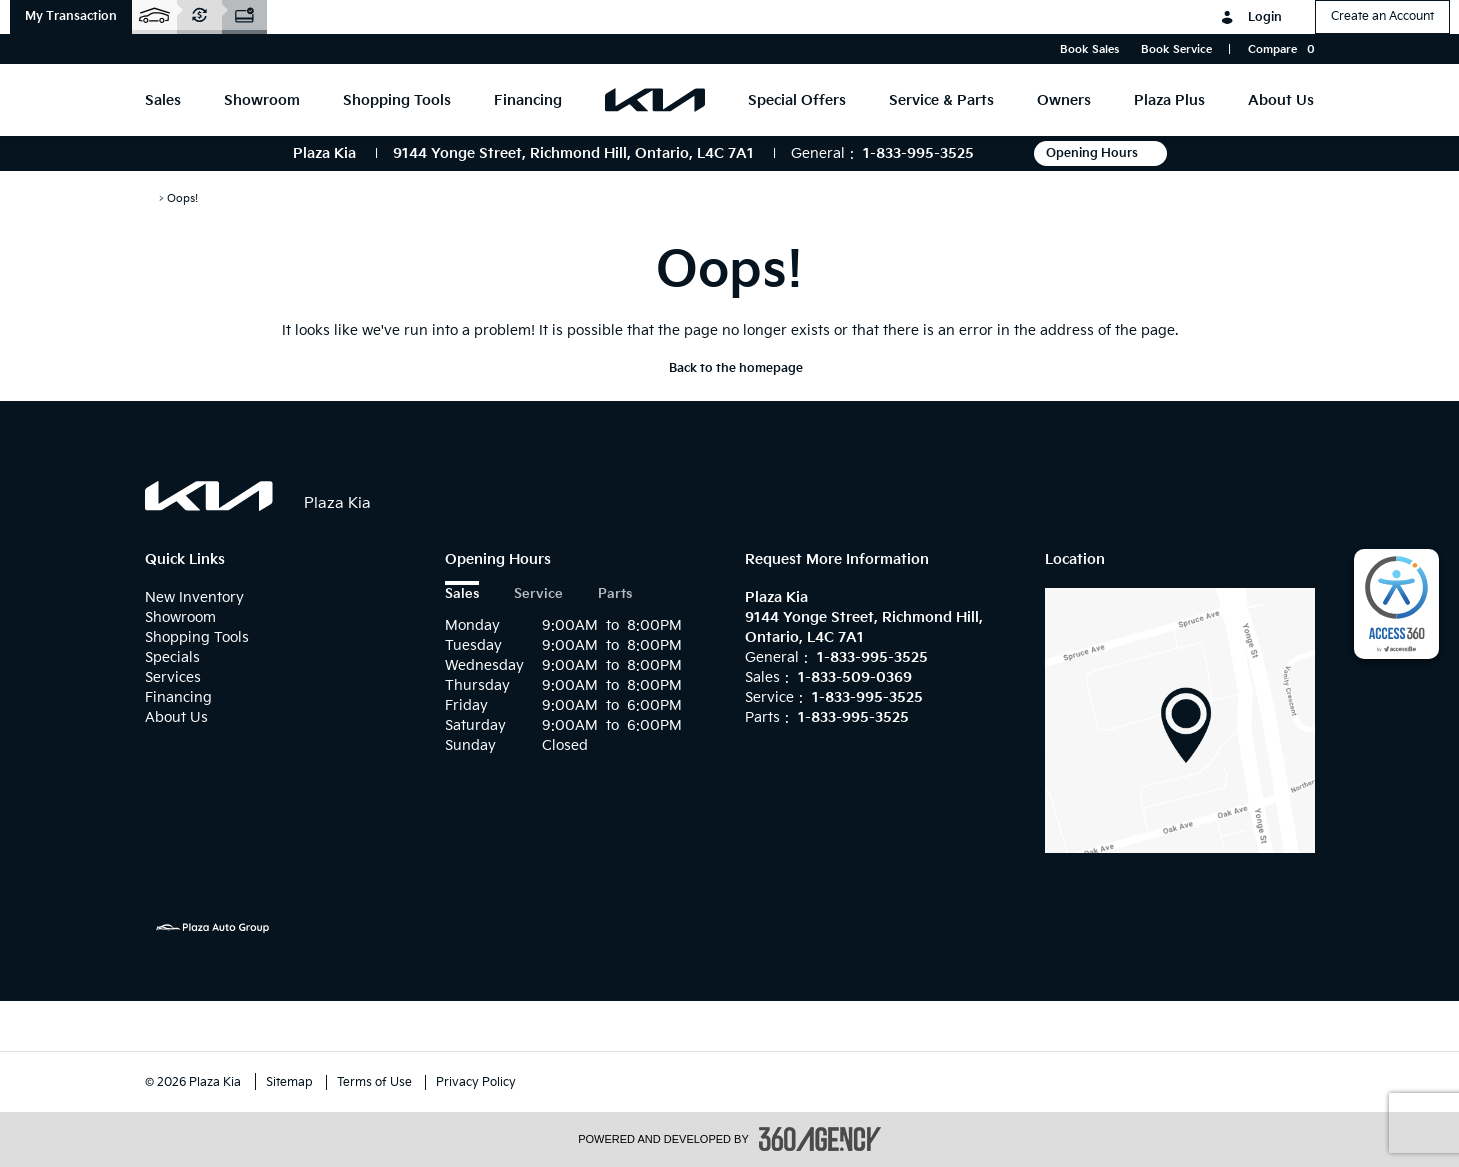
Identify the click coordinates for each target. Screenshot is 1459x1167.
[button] (71, 17)
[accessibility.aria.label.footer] (820, 1139)
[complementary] (1396, 604)
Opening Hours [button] (1100, 153)
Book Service (1176, 49)
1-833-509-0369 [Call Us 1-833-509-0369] (855, 677)
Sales (462, 594)
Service (538, 594)
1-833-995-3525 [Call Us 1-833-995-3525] (918, 153)
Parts (615, 594)
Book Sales (1089, 49)
